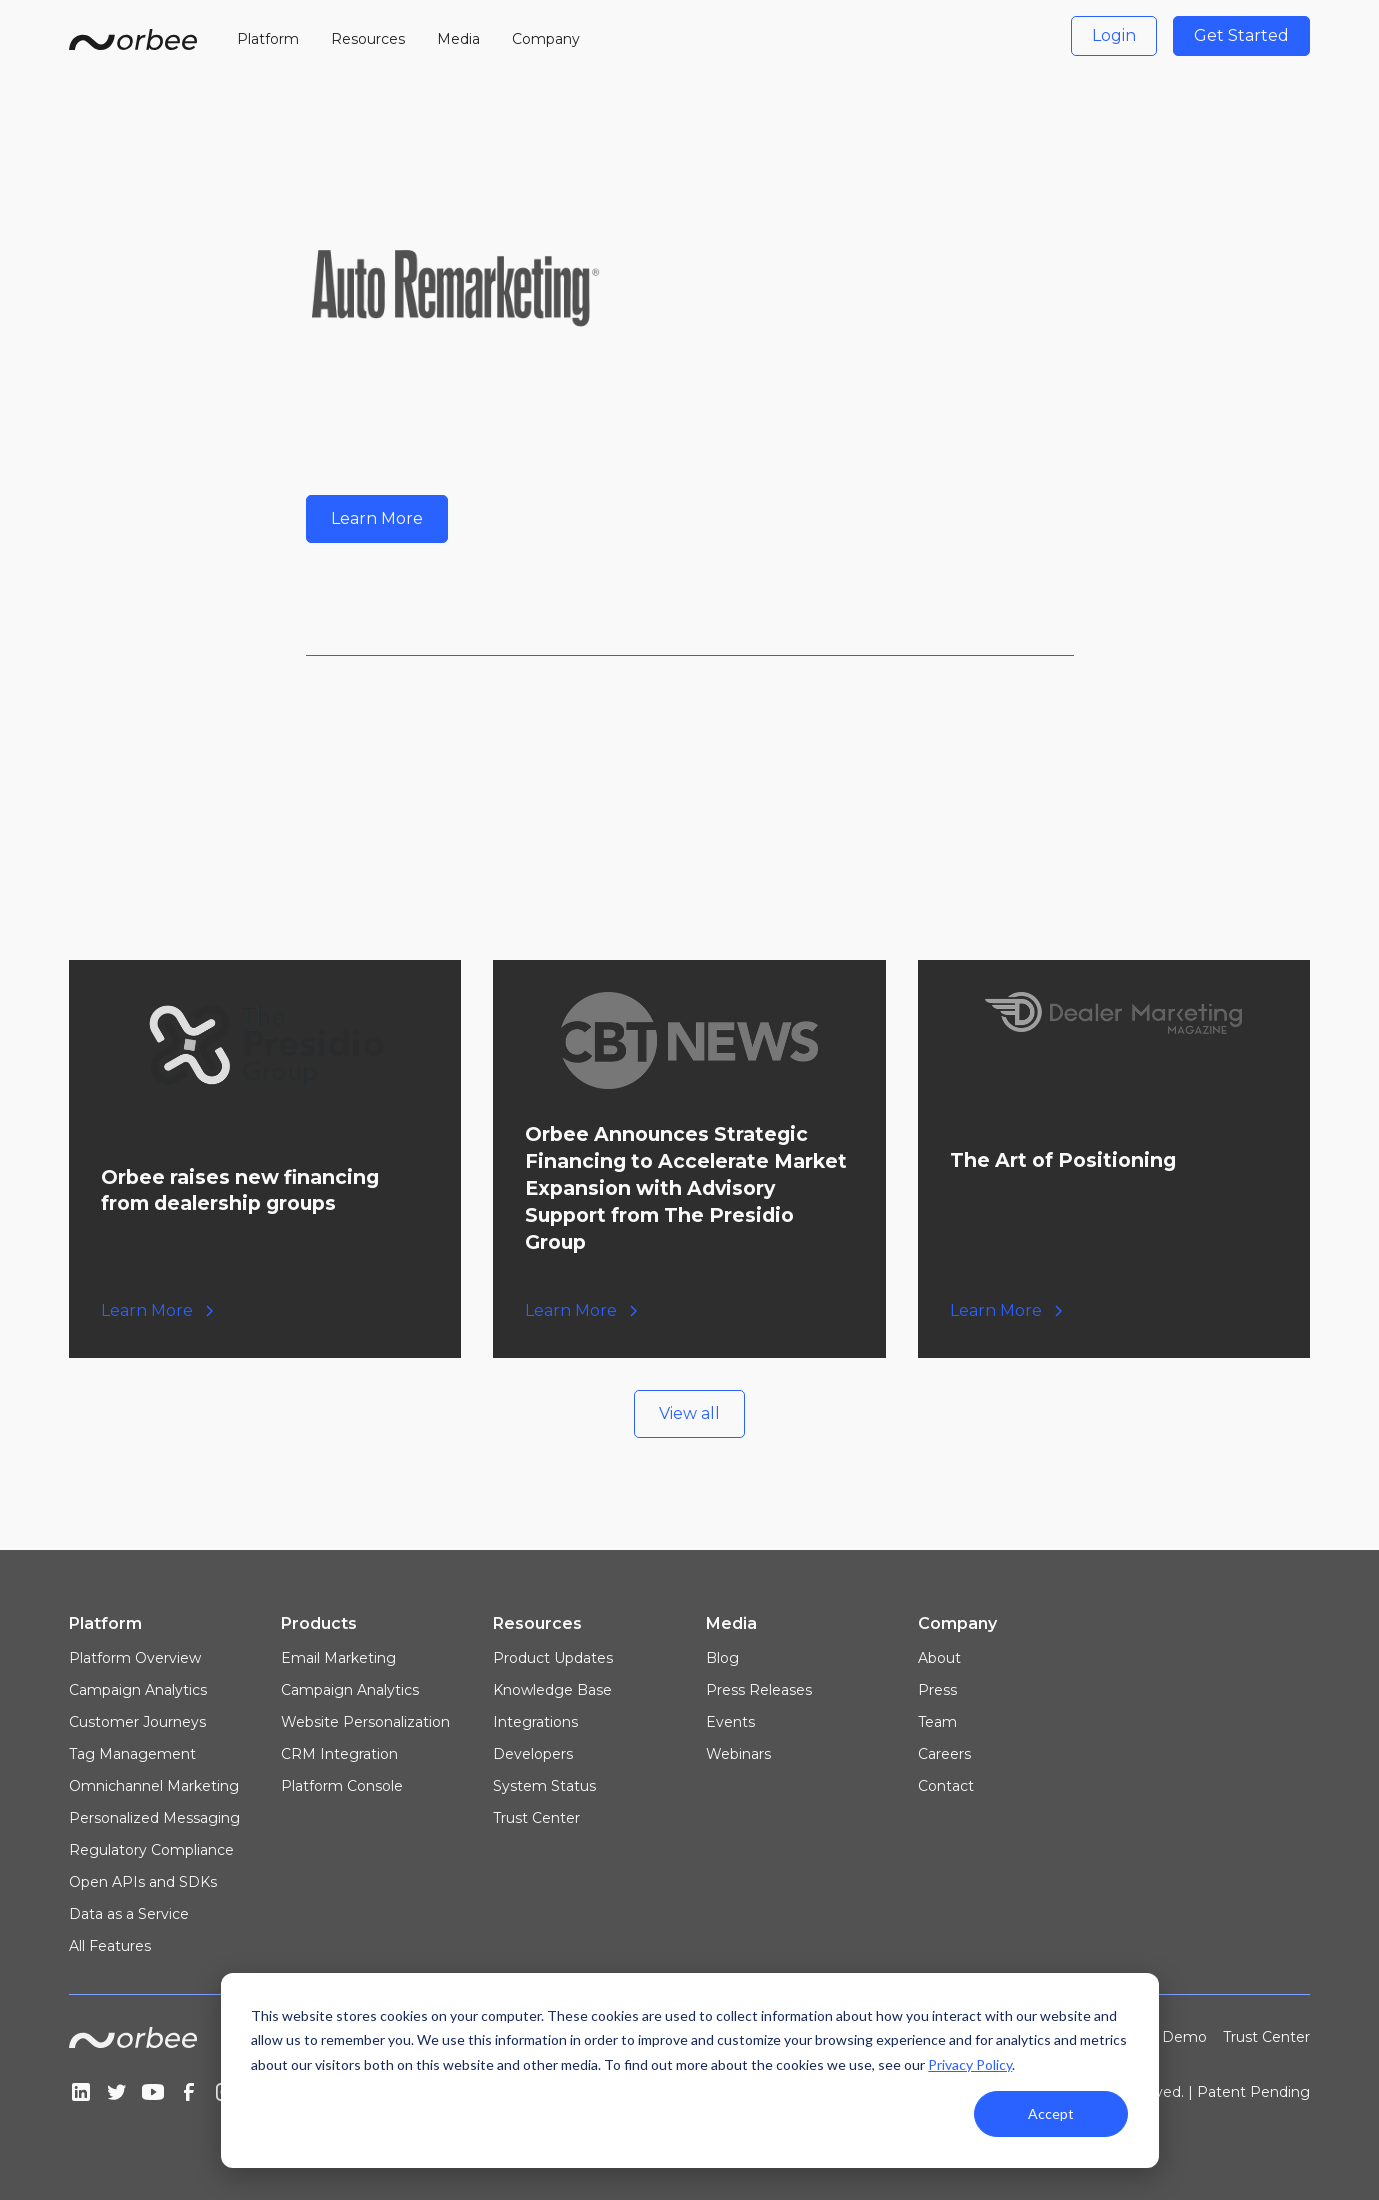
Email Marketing (338, 1658)
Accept (1051, 2113)
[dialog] (690, 2070)
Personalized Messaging (154, 1818)
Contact (946, 1786)
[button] (268, 36)
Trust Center (536, 1818)
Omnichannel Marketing (154, 1786)
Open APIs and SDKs (143, 1882)
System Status (544, 1786)
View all (689, 1413)
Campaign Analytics (138, 1690)
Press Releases (759, 1690)
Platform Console (342, 1786)
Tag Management (132, 1754)
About (939, 1658)
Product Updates (553, 1658)
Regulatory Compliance (151, 1850)
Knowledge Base (552, 1690)
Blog (722, 1658)
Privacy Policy (970, 2064)
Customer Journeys (137, 1722)
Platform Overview (135, 1658)
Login (1114, 35)
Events (730, 1722)
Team (937, 1722)
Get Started (1241, 35)
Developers (533, 1754)
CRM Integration (339, 1754)
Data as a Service (129, 1914)
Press (937, 1690)
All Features (110, 1946)
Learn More (377, 518)
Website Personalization (365, 1722)
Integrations (535, 1722)
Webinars (738, 1754)
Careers (944, 1754)
